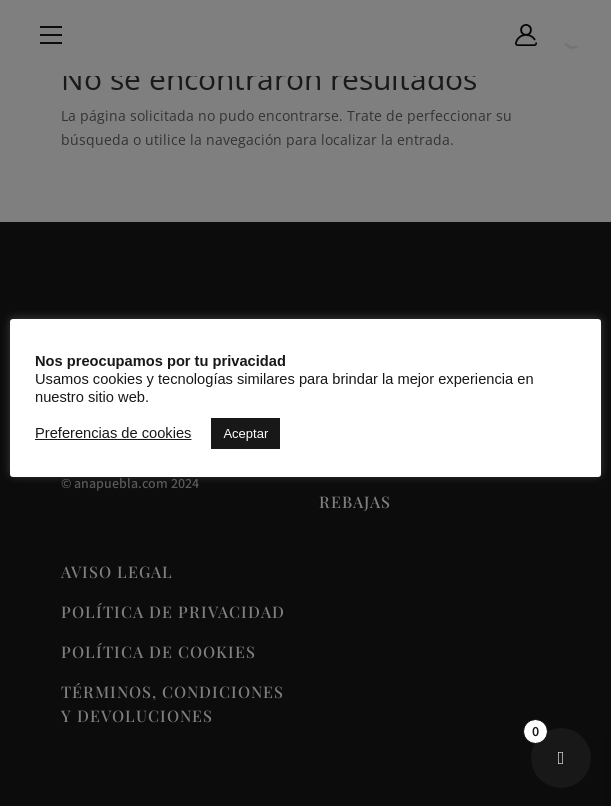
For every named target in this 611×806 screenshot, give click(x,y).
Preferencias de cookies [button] (113, 433)
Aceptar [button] (245, 433)
